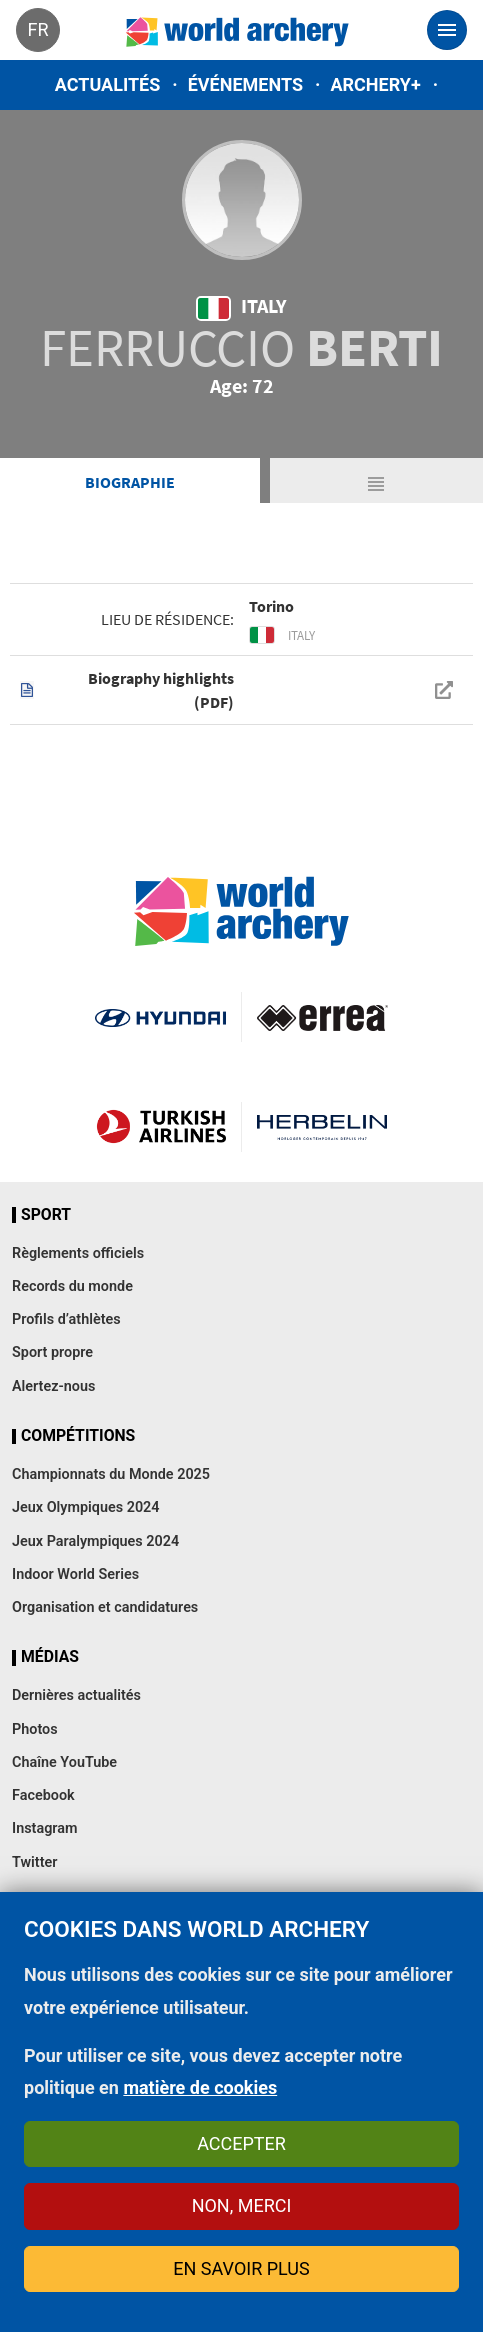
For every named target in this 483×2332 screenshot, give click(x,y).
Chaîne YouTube (64, 1762)
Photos (35, 1729)
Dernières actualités (76, 1695)
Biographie (130, 482)
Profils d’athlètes (66, 1319)
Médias (50, 1657)
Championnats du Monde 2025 (111, 1474)
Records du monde (72, 1286)
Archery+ (375, 84)
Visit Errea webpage (322, 1017)
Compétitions (78, 1436)
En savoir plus (241, 2268)
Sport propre (52, 1352)
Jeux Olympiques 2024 (86, 1507)
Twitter (34, 1862)
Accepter (241, 2143)
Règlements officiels (78, 1253)
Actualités (108, 84)
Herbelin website (322, 1127)
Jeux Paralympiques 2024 (95, 1541)
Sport (46, 1215)
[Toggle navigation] (447, 30)
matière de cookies (200, 2087)
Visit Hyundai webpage (160, 1017)
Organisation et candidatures (105, 1607)
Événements (245, 84)
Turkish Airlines (161, 1127)
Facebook (43, 1795)
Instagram (45, 1828)
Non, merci (242, 2205)
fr (37, 29)
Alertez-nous (53, 1386)
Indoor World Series (75, 1574)
